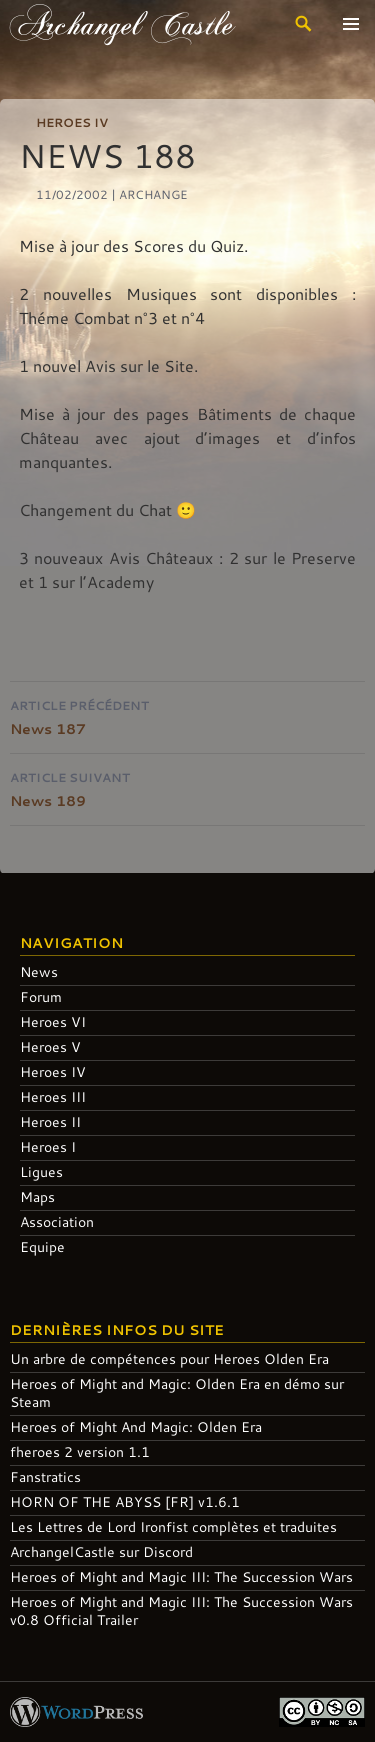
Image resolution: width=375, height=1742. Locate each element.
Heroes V (50, 1046)
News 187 (187, 715)
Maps (37, 1196)
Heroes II (50, 1121)
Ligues (41, 1171)
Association (57, 1221)
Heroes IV (72, 122)
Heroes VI (53, 1021)
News (39, 971)
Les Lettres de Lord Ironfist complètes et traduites (173, 1526)
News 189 (187, 787)
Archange (153, 194)
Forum (41, 996)
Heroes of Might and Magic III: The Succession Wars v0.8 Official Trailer (181, 1610)
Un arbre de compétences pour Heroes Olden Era (169, 1358)
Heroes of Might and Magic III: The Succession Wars (181, 1576)
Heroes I (48, 1146)
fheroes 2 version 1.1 (80, 1451)
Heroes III (53, 1096)
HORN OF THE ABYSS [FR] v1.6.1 (125, 1501)
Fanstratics (45, 1476)
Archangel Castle (122, 23)
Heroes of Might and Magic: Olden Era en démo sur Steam (177, 1392)
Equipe (42, 1246)
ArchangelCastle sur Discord (101, 1551)
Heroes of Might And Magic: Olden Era (136, 1426)
